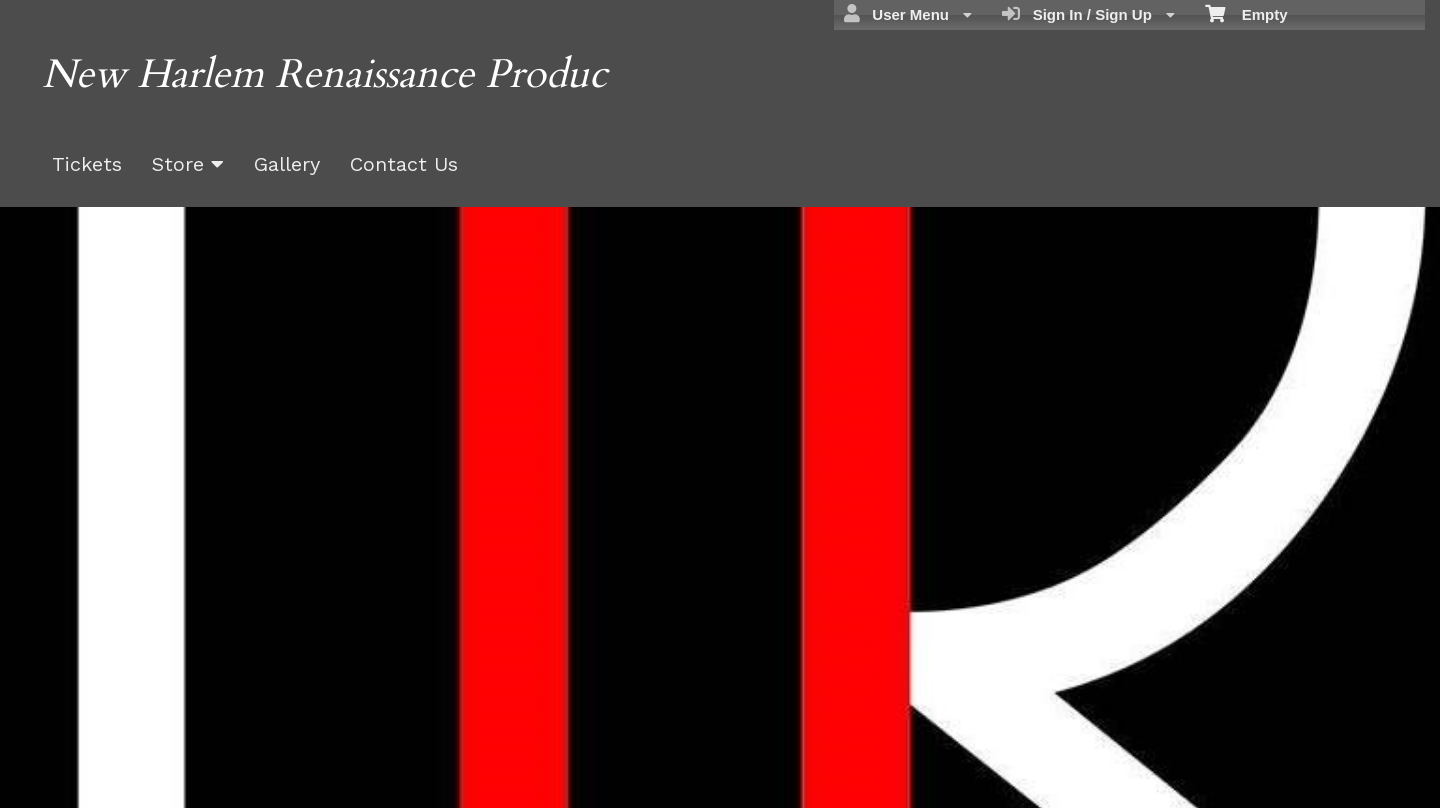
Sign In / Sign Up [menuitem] (1088, 14)
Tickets (87, 164)
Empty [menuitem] (1246, 13)
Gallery (287, 164)
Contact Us (404, 164)
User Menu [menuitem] (908, 14)
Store (188, 164)
